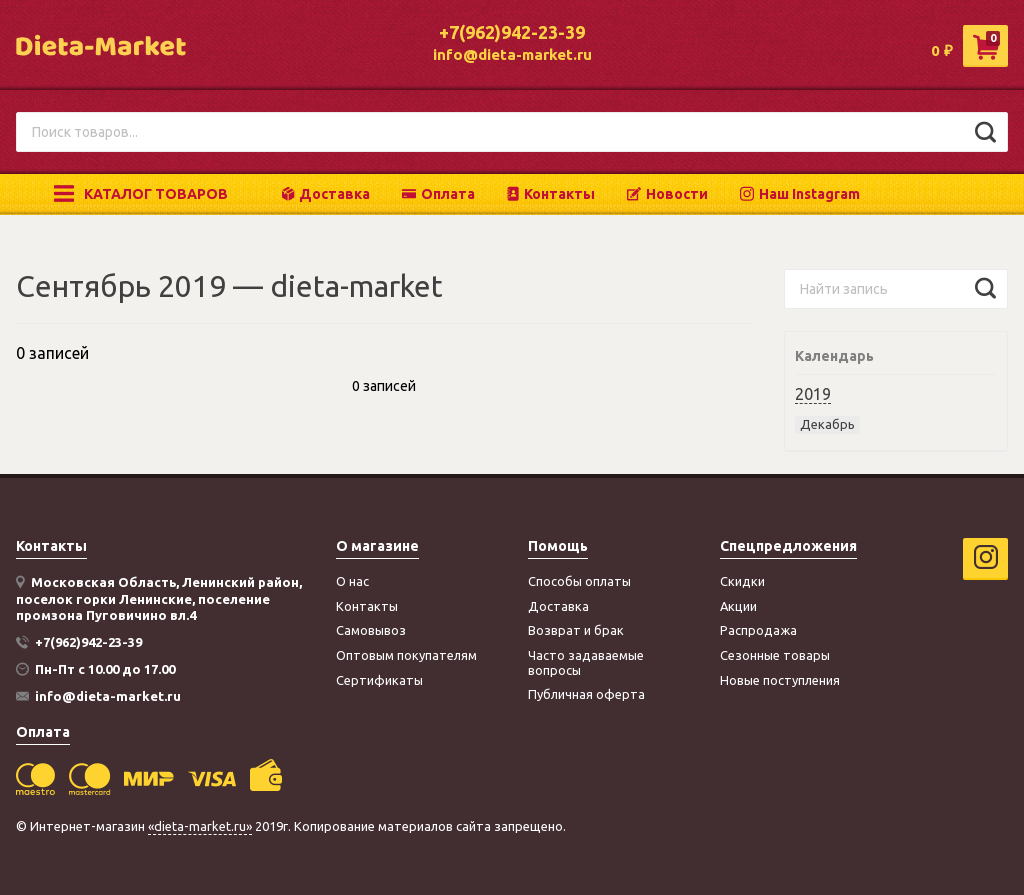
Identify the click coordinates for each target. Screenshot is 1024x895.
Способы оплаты (579, 581)
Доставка (326, 194)
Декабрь (827, 424)
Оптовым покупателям (406, 655)
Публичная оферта (586, 694)
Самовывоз (371, 630)
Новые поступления (780, 680)
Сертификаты (379, 680)
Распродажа (758, 630)
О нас (352, 581)
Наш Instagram (800, 194)
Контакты (551, 194)
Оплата (438, 194)
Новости (667, 194)
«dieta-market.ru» (200, 826)
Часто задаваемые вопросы (586, 662)
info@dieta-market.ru (512, 54)
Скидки (742, 581)
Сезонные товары (775, 655)
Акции (738, 606)
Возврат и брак (576, 630)
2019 (813, 394)
